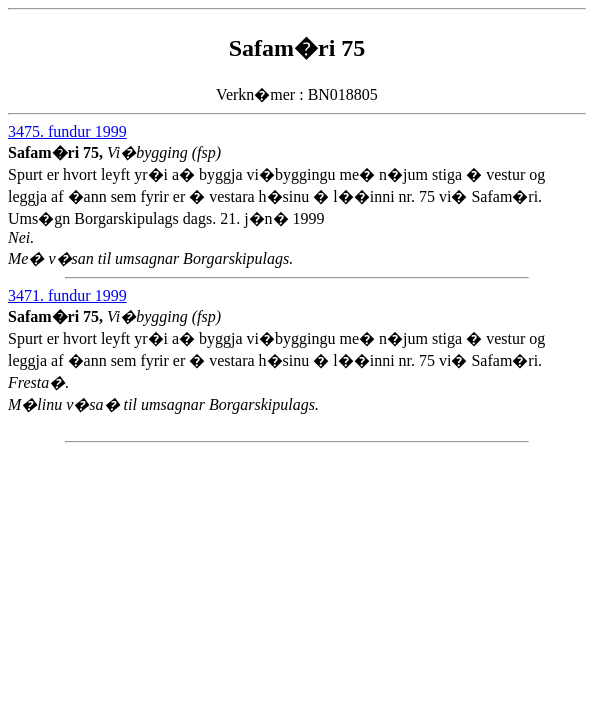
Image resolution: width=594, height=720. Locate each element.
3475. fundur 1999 (67, 131)
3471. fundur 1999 (67, 295)
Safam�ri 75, (57, 152)
